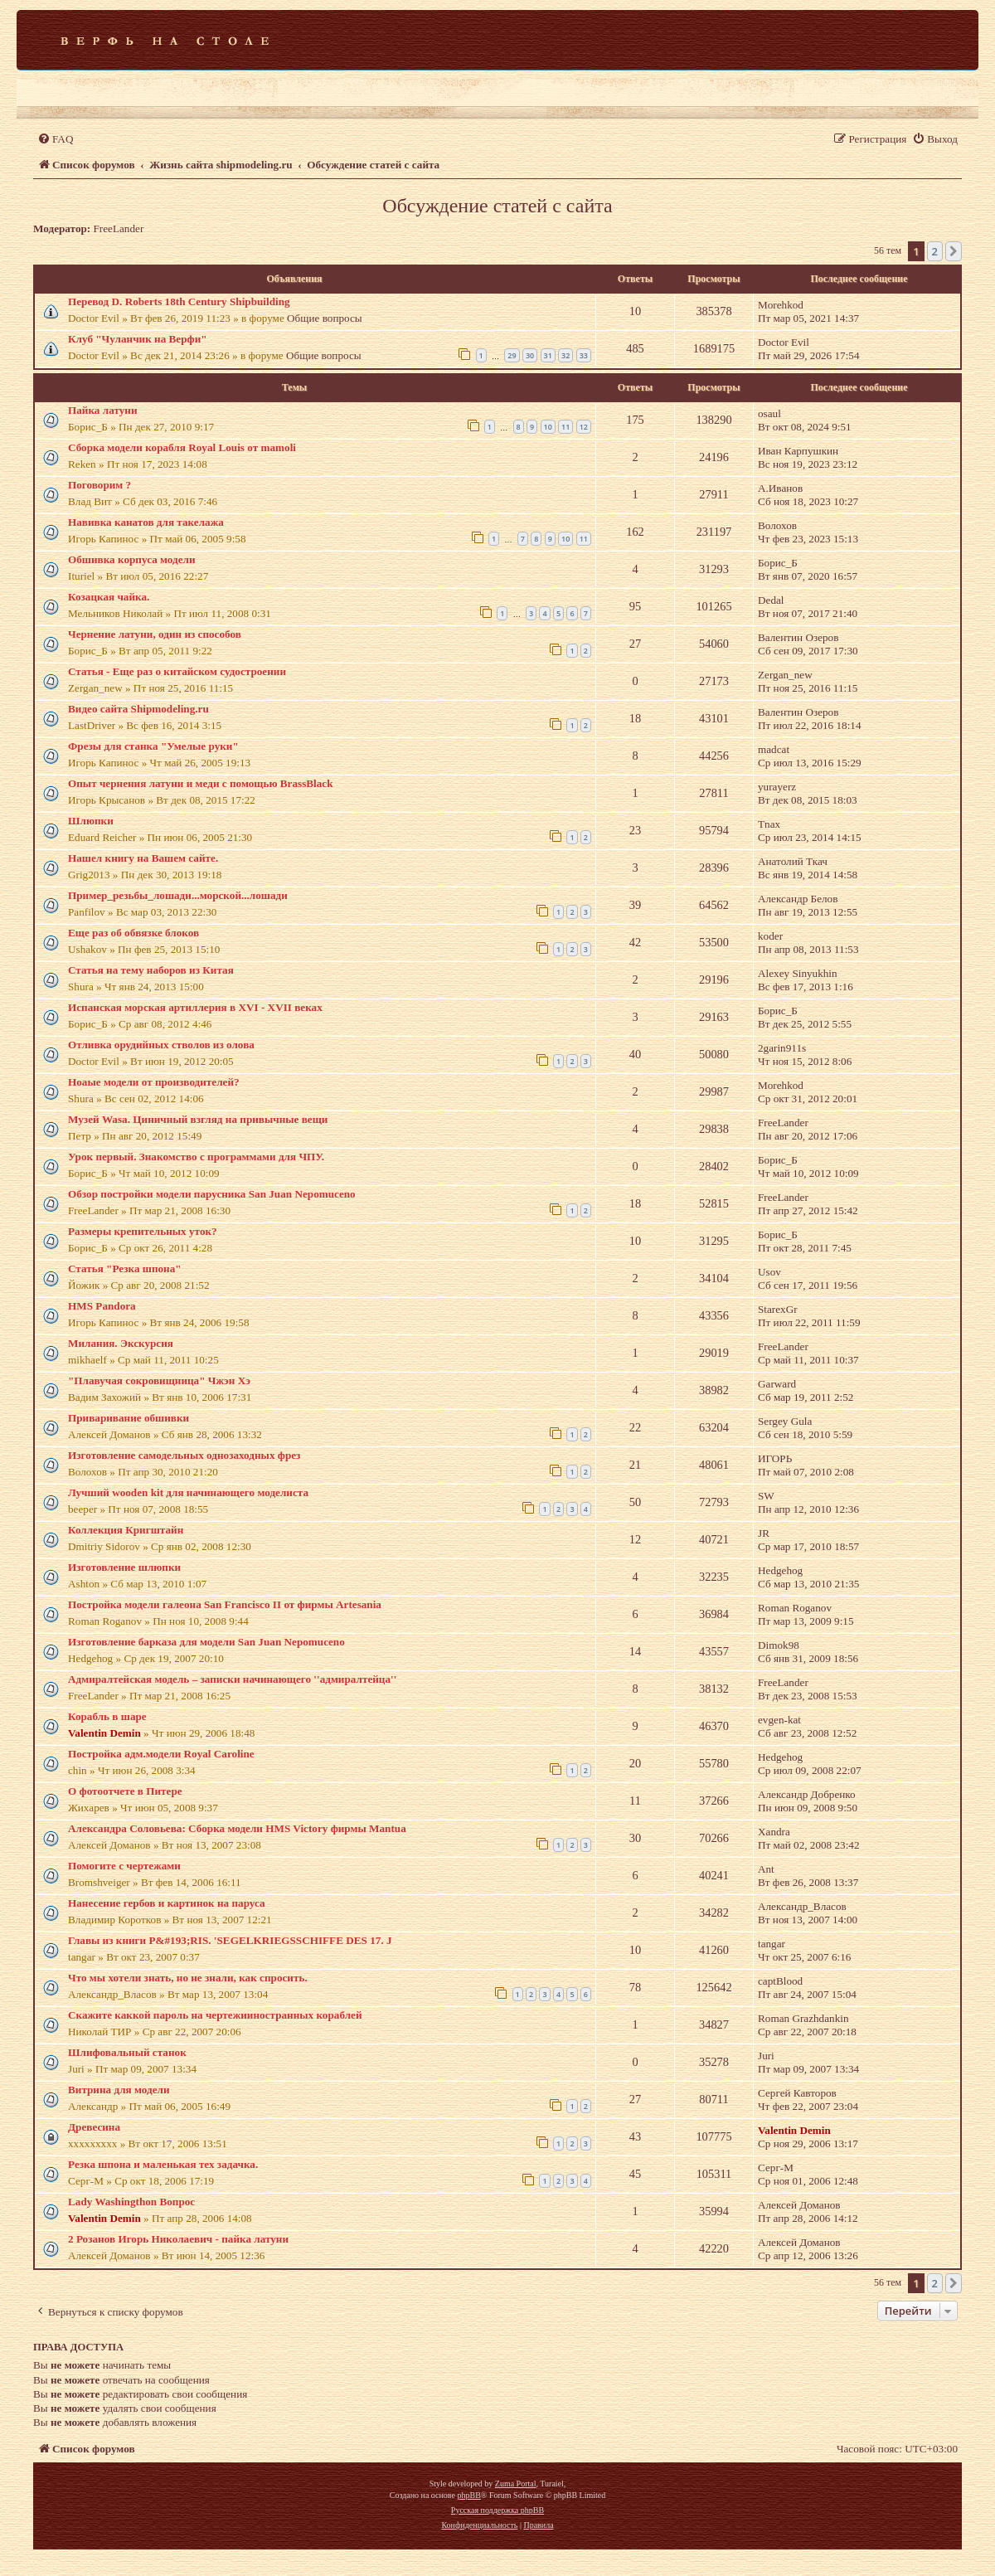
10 (548, 426)
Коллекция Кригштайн (125, 1530)
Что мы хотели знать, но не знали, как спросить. (188, 1977)
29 (511, 355)
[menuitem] (55, 139)
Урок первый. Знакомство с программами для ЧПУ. (196, 1156)
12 (584, 426)
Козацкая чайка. (108, 597)
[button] (953, 251)
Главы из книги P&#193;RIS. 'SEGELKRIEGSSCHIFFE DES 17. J (230, 1940)
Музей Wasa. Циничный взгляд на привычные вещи (198, 1119)
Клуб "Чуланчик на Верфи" (137, 339)
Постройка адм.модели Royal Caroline (161, 1753)
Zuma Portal (515, 2483)
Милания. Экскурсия (120, 1343)
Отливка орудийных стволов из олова (161, 1044)
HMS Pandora (102, 1306)
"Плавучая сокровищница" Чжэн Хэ (159, 1380)
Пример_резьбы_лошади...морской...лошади (178, 895)
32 (565, 355)
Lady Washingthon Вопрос (131, 2201)
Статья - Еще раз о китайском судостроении (177, 671)
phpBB (468, 2495)
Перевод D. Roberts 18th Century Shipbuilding (179, 301)
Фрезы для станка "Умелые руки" (153, 746)
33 (584, 355)
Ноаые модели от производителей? (154, 1082)
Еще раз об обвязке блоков (133, 932)
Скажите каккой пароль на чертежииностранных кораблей (215, 2015)
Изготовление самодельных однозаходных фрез (184, 1455)
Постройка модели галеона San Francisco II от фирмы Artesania (224, 1604)
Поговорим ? (99, 485)
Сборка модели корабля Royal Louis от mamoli (182, 447)
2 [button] (935, 251)
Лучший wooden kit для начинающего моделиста (188, 1492)
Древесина (94, 2127)
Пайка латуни (102, 410)
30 (530, 355)
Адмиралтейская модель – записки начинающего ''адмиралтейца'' (232, 1679)
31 (548, 355)
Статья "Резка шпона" (125, 1268)
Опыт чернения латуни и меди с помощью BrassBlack (200, 783)
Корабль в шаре (107, 1716)
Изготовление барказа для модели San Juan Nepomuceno (206, 1642)
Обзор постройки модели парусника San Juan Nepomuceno (212, 1194)
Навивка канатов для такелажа (146, 522)
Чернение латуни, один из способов (154, 634)
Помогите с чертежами (124, 1865)
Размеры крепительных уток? (142, 1231)
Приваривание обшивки (128, 1418)
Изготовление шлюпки (124, 1567)
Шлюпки (91, 820)
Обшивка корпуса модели (132, 559)
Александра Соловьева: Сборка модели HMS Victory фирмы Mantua (237, 1828)
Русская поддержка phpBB (497, 2510)
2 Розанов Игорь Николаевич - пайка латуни (178, 2239)
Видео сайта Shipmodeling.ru (138, 708)
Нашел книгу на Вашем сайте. (143, 858)
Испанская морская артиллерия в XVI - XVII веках (195, 1007)
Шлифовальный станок (127, 2052)
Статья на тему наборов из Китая (151, 970)
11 (565, 426)
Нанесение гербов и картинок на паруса (166, 1903)
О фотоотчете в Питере (125, 1791)
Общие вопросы (324, 318)
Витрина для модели (119, 2089)
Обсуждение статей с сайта (497, 205)
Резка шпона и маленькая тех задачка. (163, 2164)
